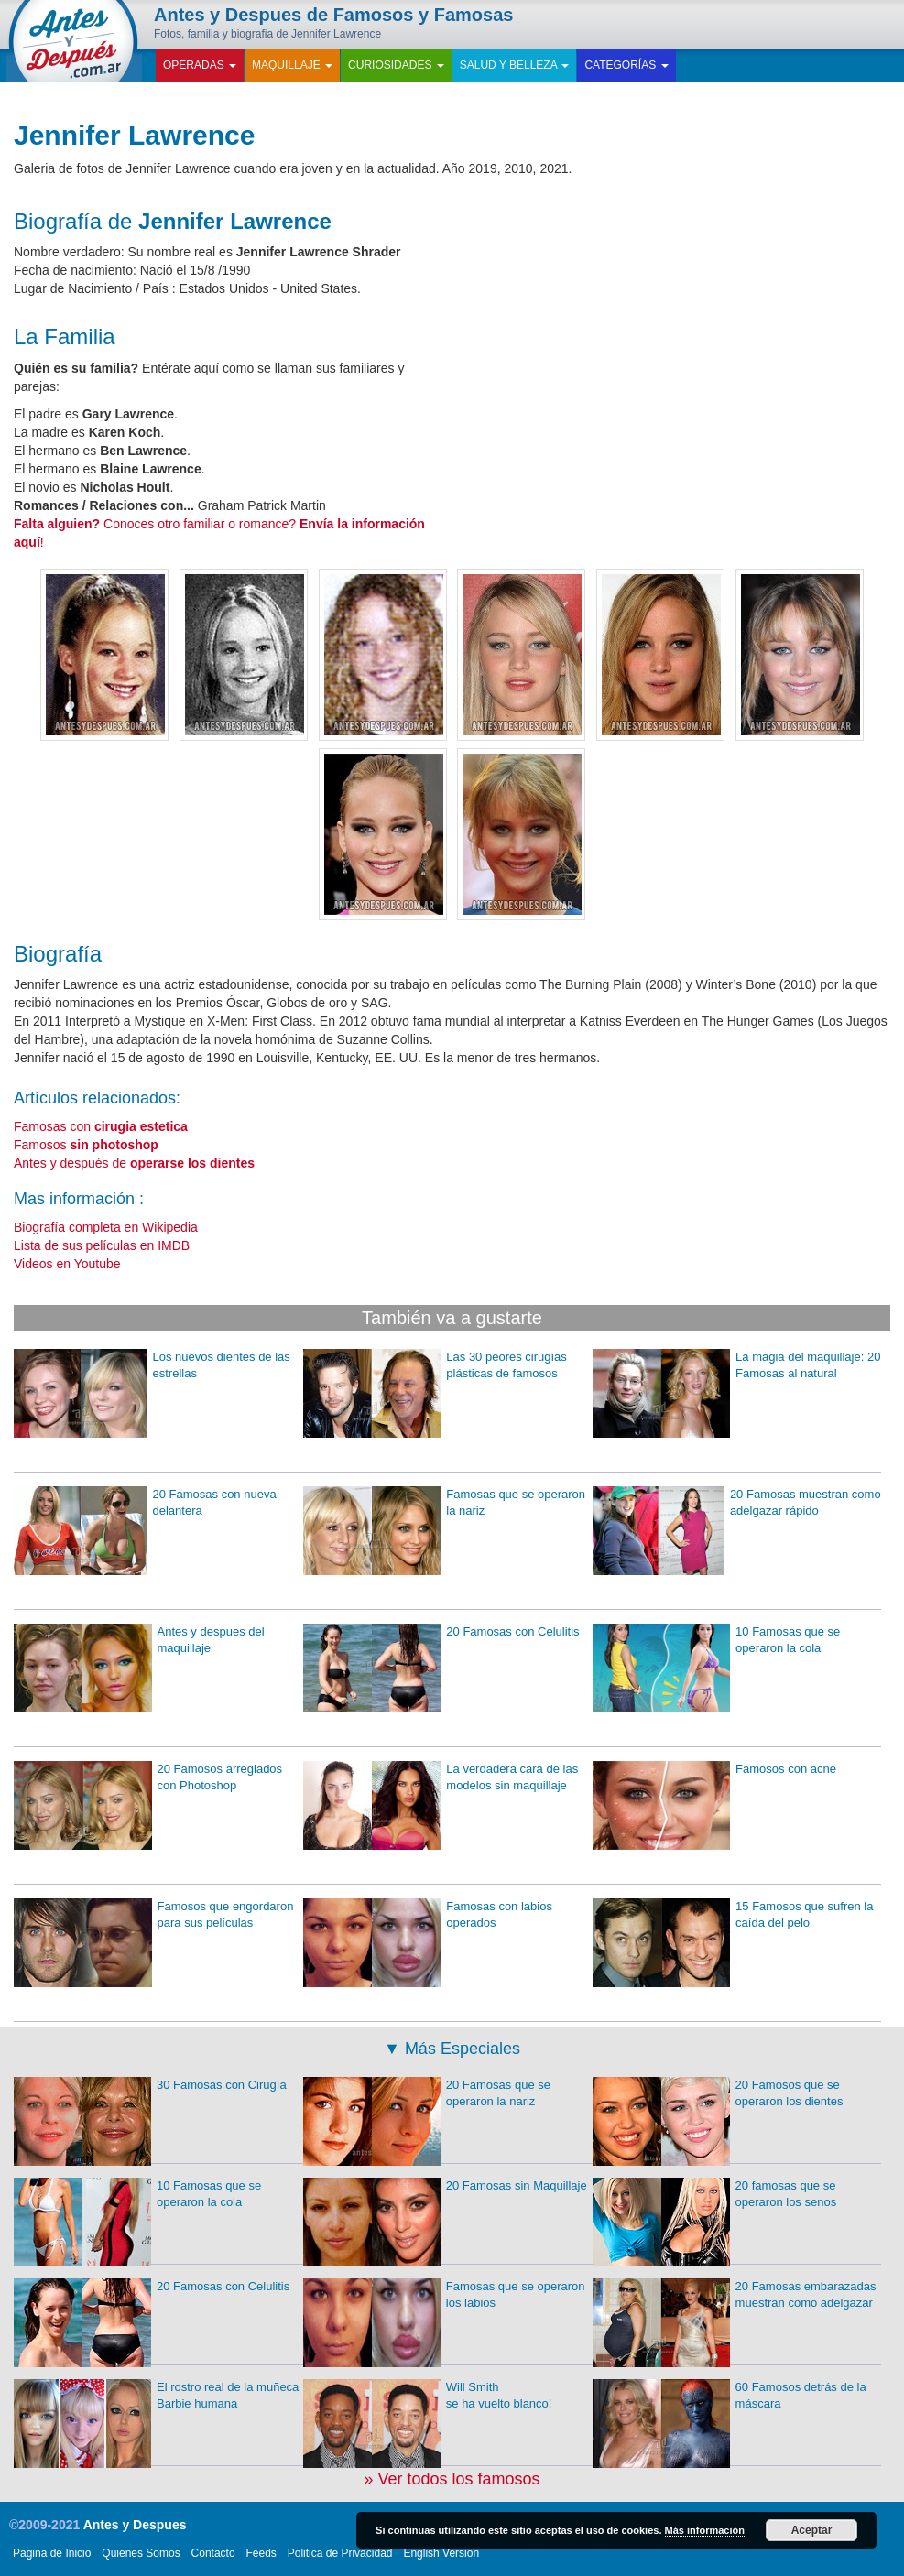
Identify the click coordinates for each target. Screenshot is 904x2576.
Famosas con (101, 1126)
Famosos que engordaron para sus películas (153, 1915)
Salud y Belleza (515, 65)
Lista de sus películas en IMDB (102, 1245)
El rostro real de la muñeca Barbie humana (156, 2396)
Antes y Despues (135, 2524)
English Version (441, 2553)
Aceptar (812, 2530)
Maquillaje (292, 65)
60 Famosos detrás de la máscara (729, 2396)
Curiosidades (396, 65)
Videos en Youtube (67, 1263)
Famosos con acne (714, 1769)
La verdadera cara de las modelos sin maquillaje (440, 1778)
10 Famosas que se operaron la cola (717, 1641)
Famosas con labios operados (427, 1915)
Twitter (796, 24)
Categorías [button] (626, 65)
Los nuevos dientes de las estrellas (152, 1366)
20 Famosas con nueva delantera (145, 1503)
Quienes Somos (141, 2553)
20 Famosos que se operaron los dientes (718, 2094)
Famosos (86, 1144)
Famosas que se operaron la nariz (444, 1503)
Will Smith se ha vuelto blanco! (427, 2396)
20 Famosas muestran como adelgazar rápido (737, 1503)
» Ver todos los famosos (451, 2479)
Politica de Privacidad (340, 2553)
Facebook (761, 24)
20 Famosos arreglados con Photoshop (148, 1778)
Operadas (199, 65)
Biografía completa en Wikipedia (106, 1227)
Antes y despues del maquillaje (139, 1641)
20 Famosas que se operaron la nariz (426, 2094)
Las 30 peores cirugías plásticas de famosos (435, 1366)
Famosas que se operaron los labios (444, 2295)
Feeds (261, 2553)
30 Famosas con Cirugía (150, 2085)
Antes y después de (134, 1163)
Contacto (213, 2553)
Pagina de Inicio (52, 2553)
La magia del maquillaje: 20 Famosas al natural (737, 1366)
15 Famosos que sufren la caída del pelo (733, 1915)
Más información (705, 2530)
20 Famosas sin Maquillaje (445, 2186)
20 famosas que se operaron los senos (715, 2195)
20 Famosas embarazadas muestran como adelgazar (735, 2295)
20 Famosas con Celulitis (441, 1632)
